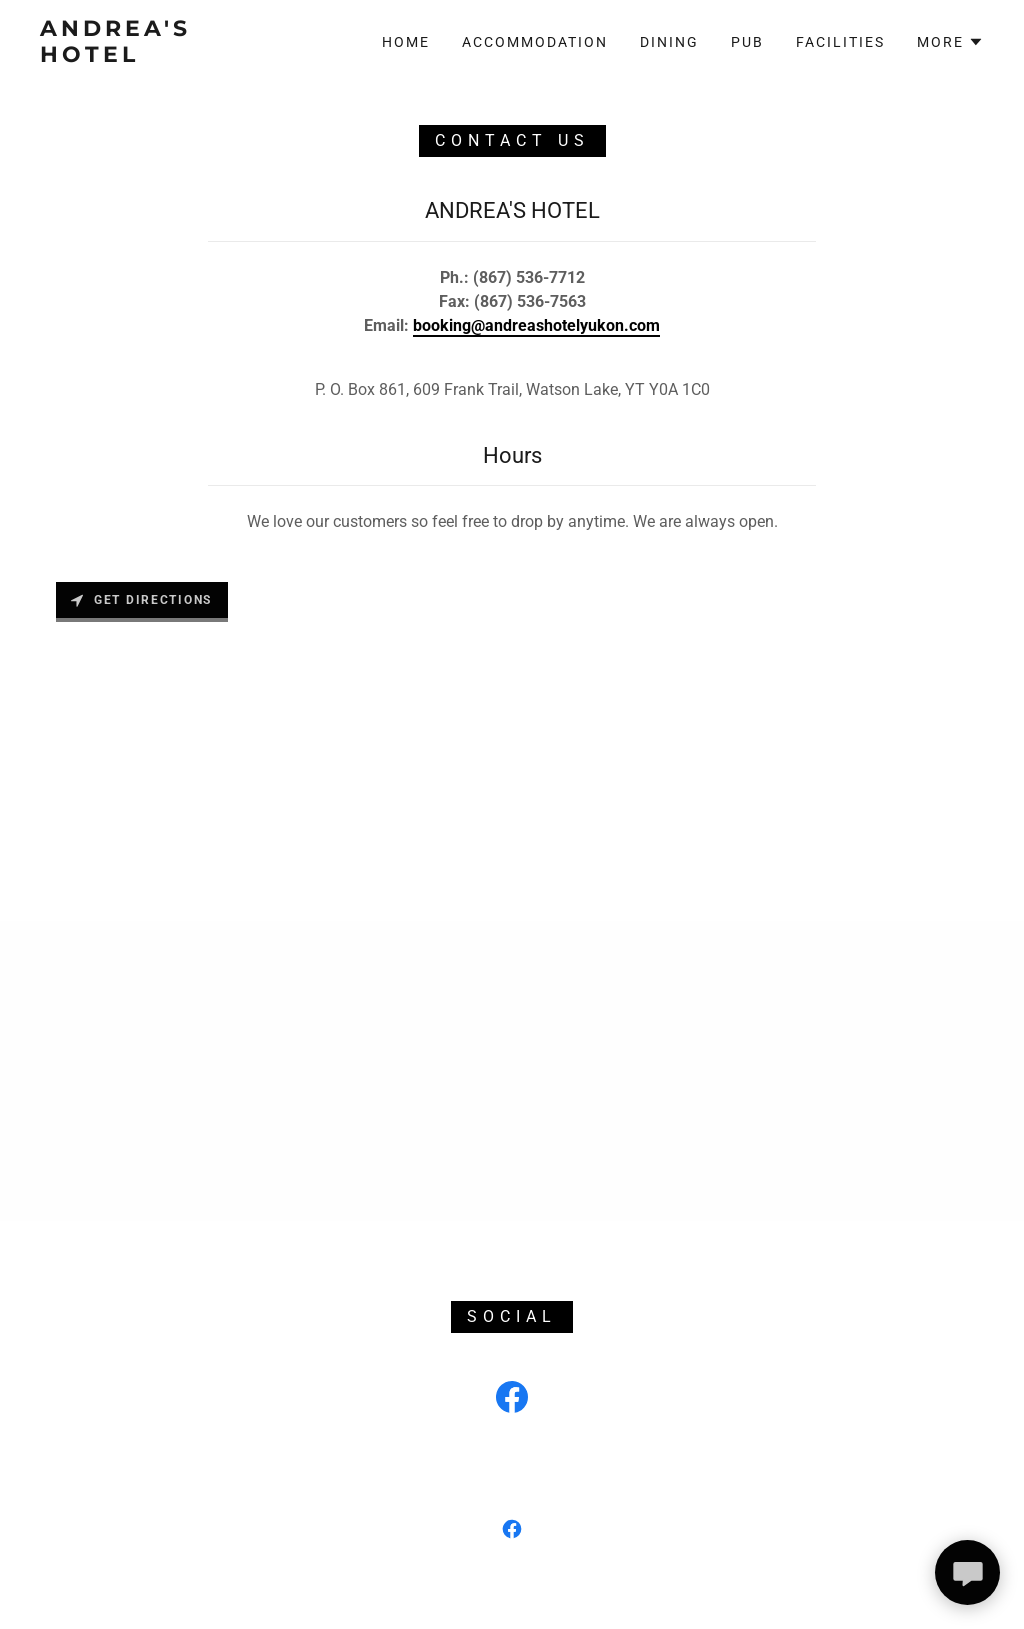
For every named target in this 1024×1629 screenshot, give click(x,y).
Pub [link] (747, 42)
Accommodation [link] (535, 42)
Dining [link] (669, 42)
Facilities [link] (840, 42)
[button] (950, 42)
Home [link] (406, 42)
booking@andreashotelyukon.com (536, 325)
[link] (165, 56)
